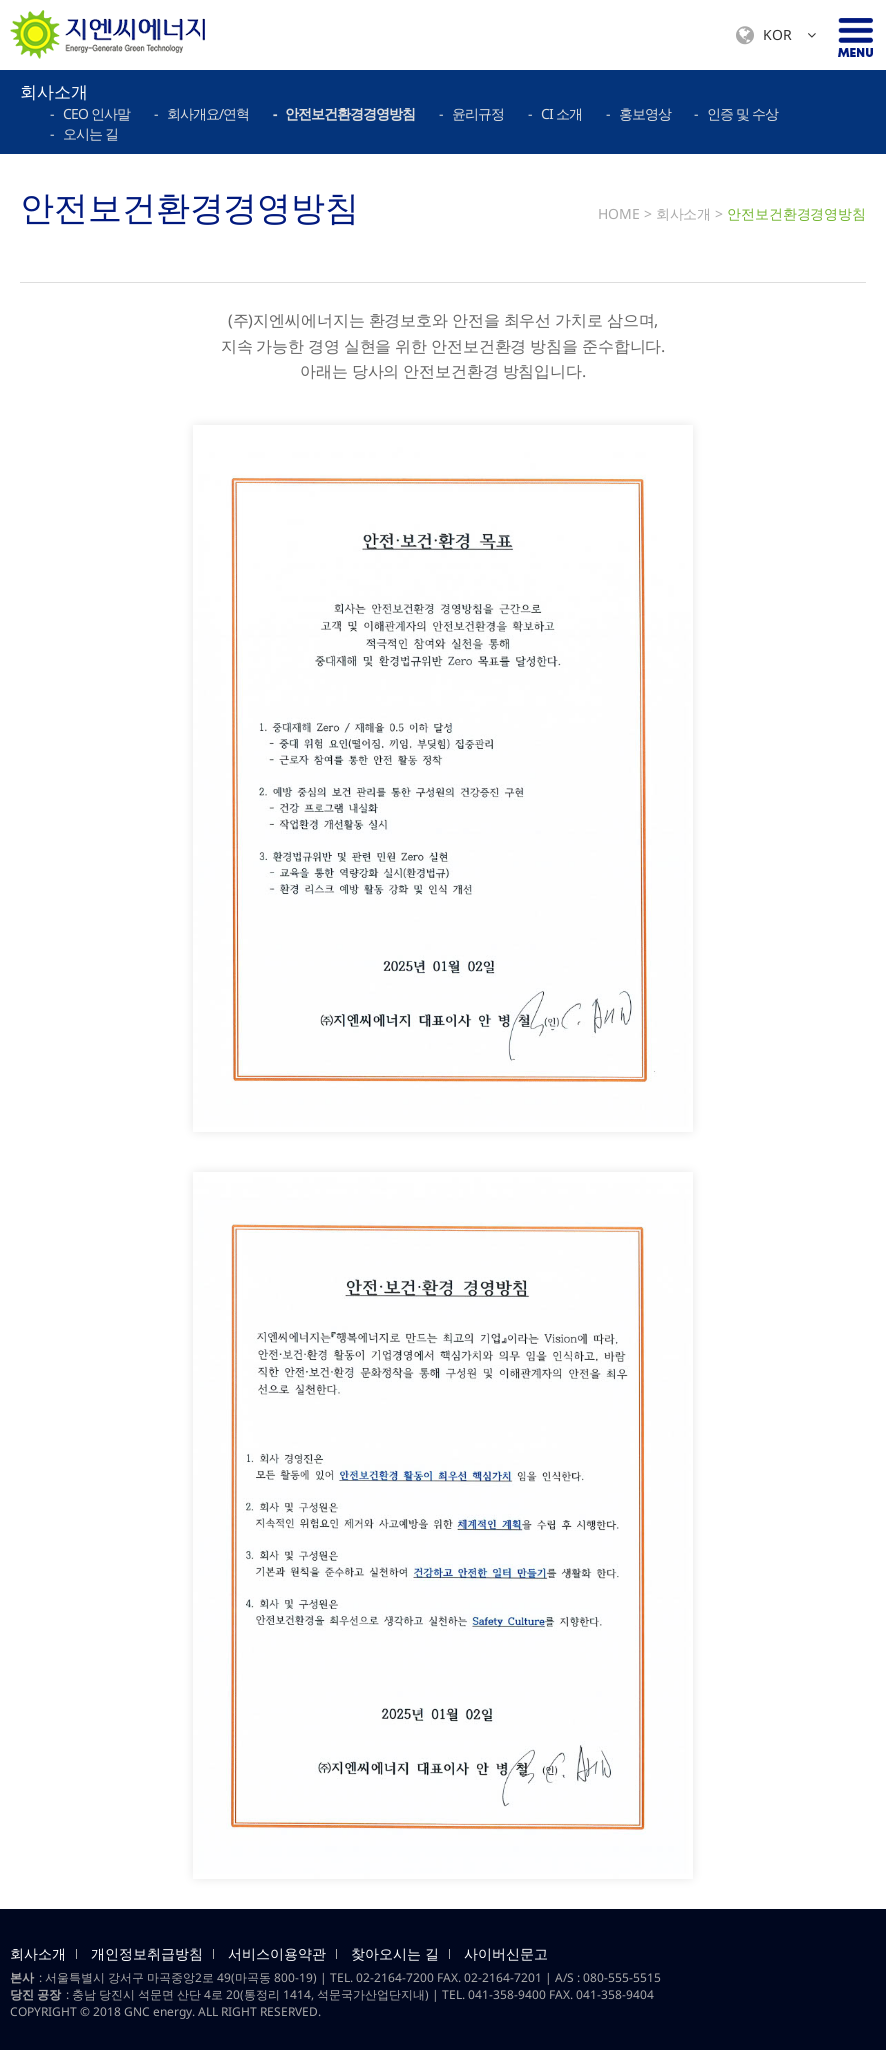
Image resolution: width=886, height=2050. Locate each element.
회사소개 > (689, 213)
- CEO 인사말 (90, 113)
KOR (776, 35)
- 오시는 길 (84, 133)
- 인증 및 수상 (736, 113)
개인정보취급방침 (147, 1954)
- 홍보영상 (638, 113)
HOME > (624, 213)
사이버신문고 (506, 1954)
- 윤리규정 (471, 113)
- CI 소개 (555, 113)
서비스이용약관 (277, 1954)
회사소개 (38, 1954)
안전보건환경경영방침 (796, 213)
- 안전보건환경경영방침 (344, 113)
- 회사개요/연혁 (201, 113)
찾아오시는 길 (395, 1954)
